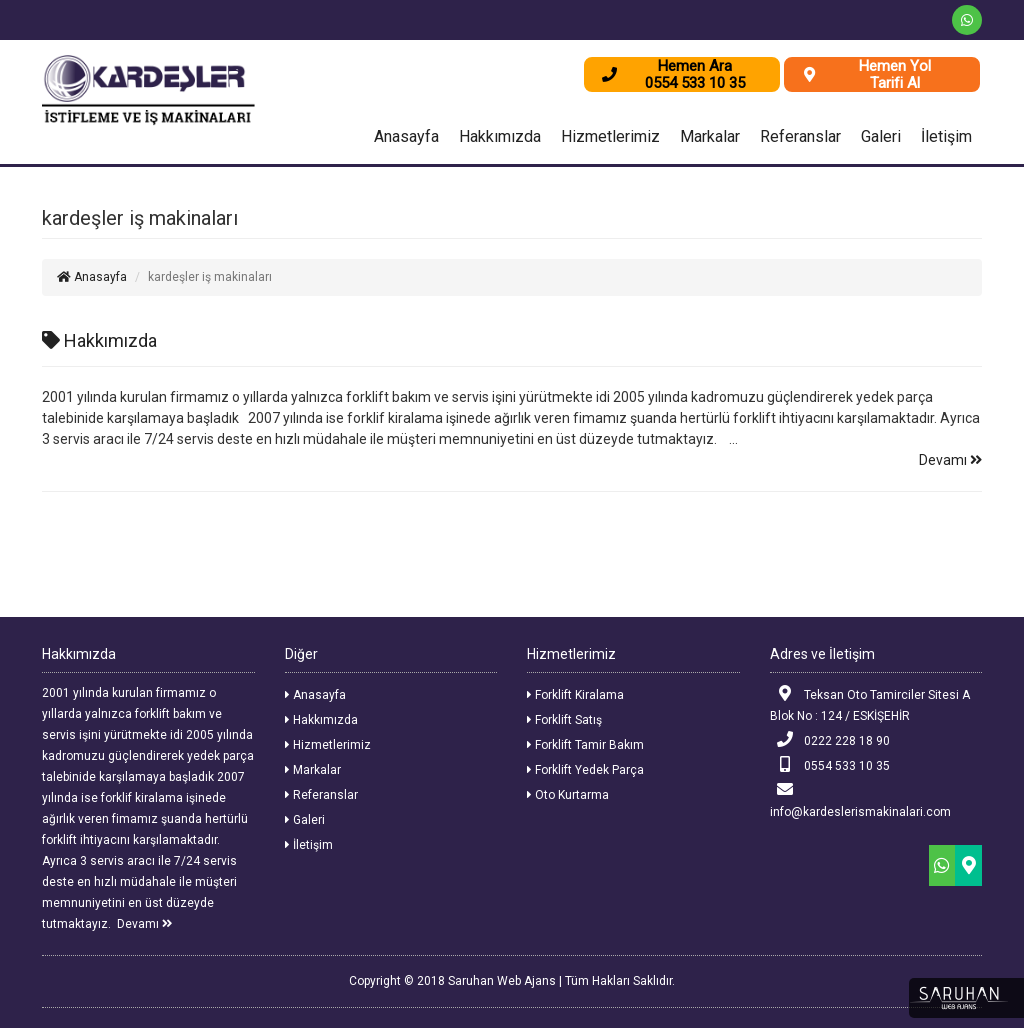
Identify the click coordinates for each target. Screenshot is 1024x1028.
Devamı (950, 460)
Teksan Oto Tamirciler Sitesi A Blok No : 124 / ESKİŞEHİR (870, 704)
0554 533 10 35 (830, 764)
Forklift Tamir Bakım (585, 745)
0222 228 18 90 (830, 739)
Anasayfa (406, 136)
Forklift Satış (564, 720)
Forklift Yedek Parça (585, 770)
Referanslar (800, 136)
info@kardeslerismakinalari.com (860, 800)
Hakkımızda (500, 136)
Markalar (710, 136)
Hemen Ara (695, 66)
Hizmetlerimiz (610, 136)
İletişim (946, 136)
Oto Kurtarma (568, 795)
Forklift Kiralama (575, 695)
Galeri (881, 136)
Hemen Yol (895, 66)
